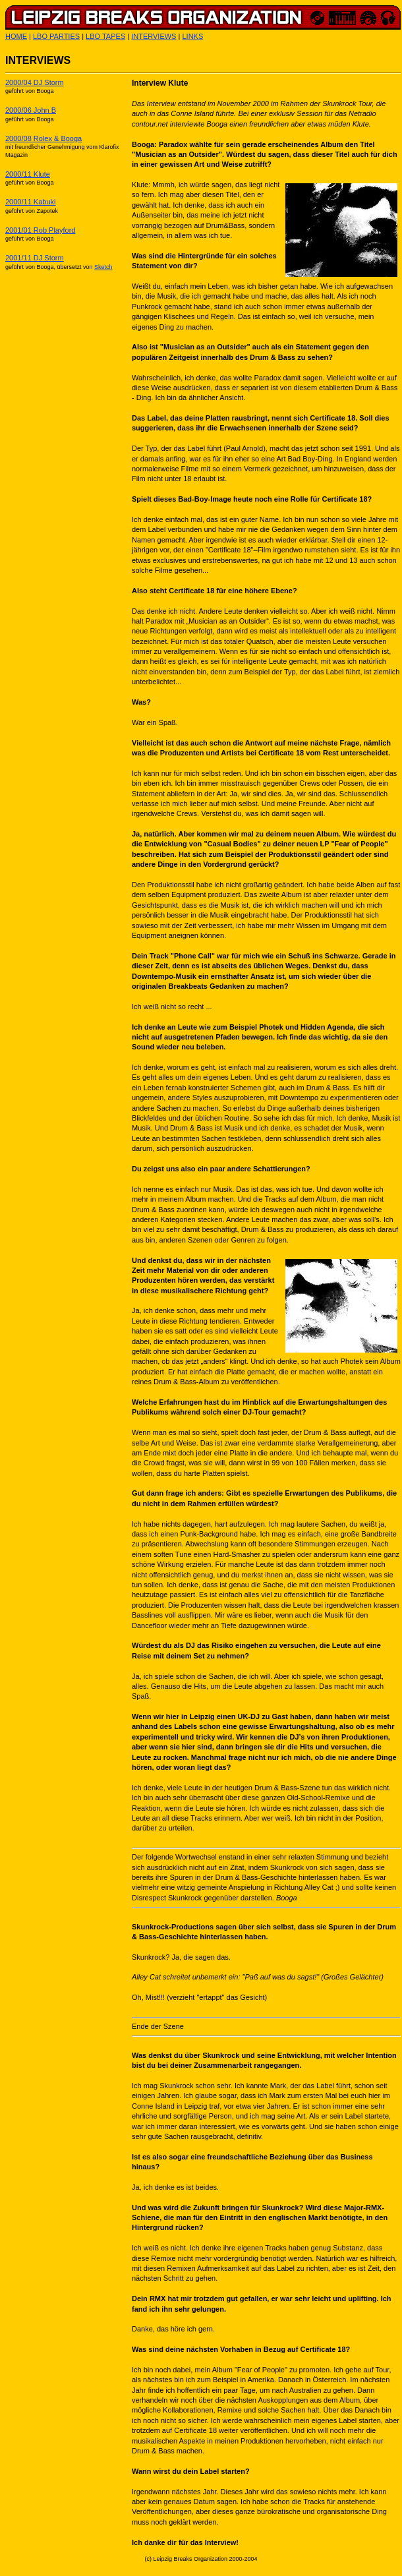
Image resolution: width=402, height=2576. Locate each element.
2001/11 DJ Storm (34, 258)
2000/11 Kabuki (30, 202)
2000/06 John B (30, 110)
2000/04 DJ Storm (34, 82)
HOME (16, 36)
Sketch (103, 267)
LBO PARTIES (56, 36)
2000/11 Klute (27, 174)
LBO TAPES (105, 36)
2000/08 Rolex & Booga (43, 138)
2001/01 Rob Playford (40, 230)
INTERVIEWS (153, 36)
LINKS (192, 36)
